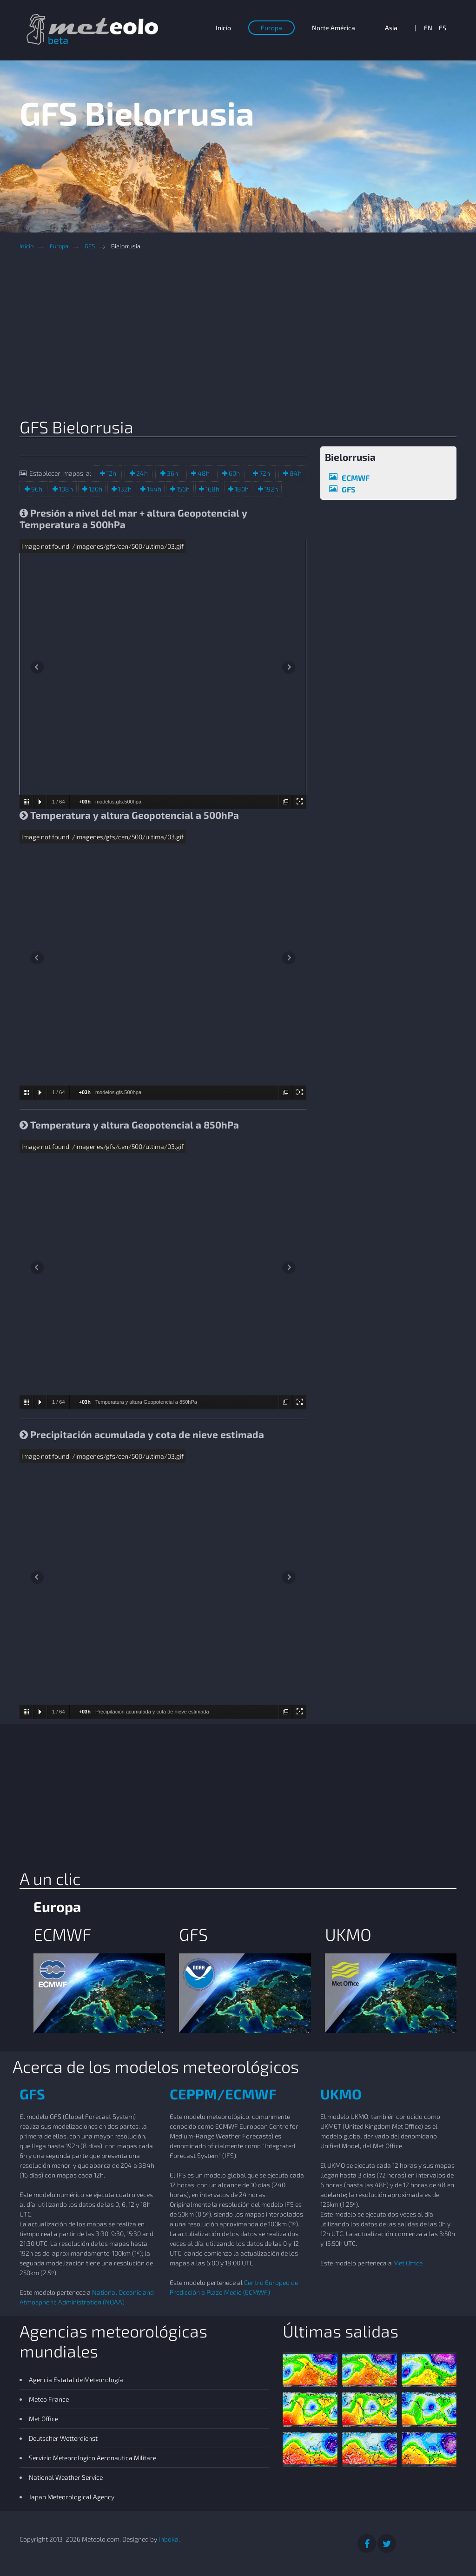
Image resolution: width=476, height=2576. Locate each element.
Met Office (408, 2263)
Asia (391, 28)
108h (65, 489)
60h (233, 473)
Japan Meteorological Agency (71, 2497)
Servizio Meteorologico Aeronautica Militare (92, 2458)
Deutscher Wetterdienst (63, 2438)
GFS (90, 246)
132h (124, 489)
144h (153, 489)
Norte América (333, 28)
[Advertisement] (244, 337)
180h (241, 489)
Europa (271, 28)
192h (270, 489)
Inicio (223, 28)
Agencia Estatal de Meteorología (76, 2379)
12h (110, 473)
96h (36, 489)
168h (211, 489)
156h (182, 489)
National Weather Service (66, 2477)
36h (171, 473)
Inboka (168, 2539)
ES (442, 28)
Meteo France (49, 2399)
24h (141, 473)
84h (295, 473)
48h (203, 473)
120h (94, 489)
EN (428, 28)
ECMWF (356, 477)
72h (264, 473)
